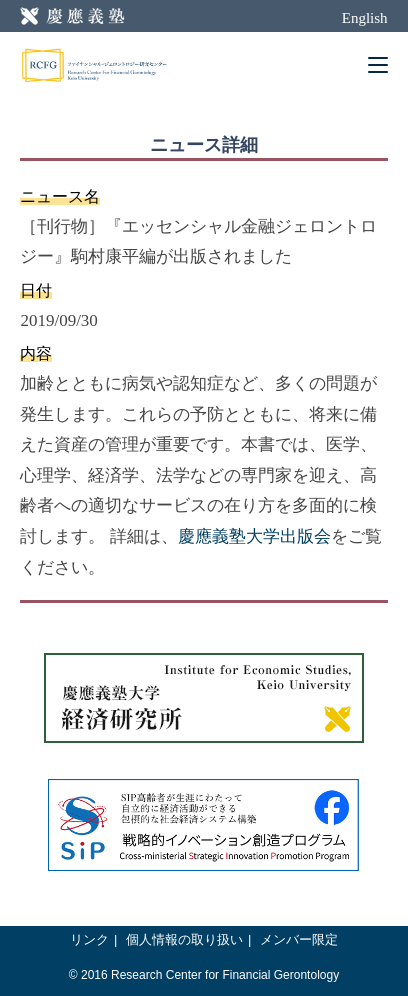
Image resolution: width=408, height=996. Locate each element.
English (365, 18)
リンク (89, 939)
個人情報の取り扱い (184, 939)
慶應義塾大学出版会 (254, 536)
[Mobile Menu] (378, 65)
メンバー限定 (299, 939)
